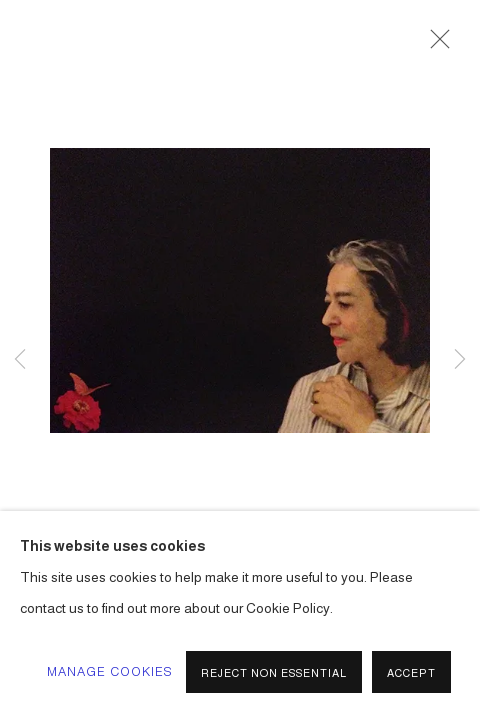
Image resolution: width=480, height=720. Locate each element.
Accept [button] (411, 673)
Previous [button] (20, 360)
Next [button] (460, 360)
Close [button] (435, 45)
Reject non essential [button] (274, 673)
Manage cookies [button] (110, 672)
